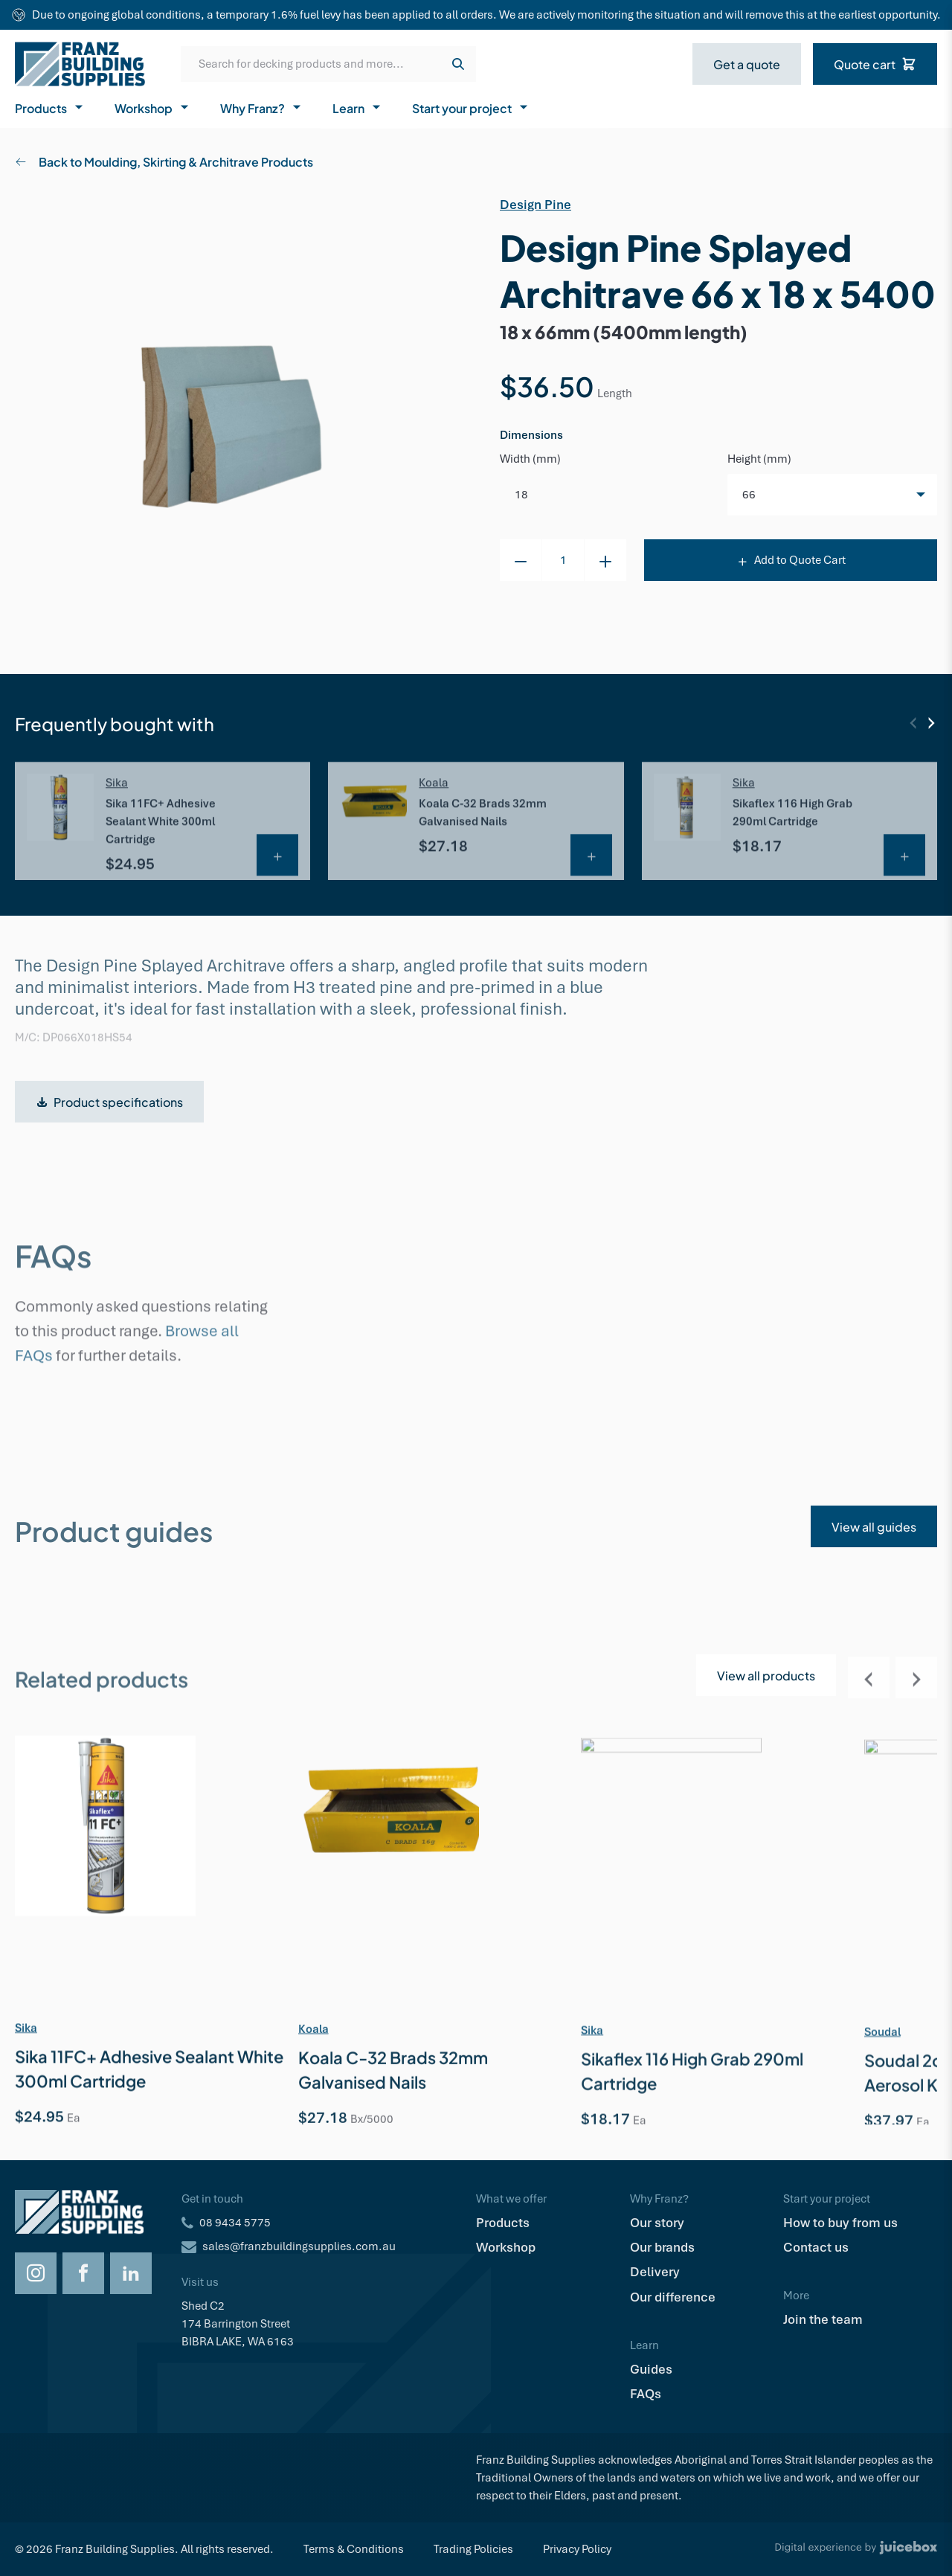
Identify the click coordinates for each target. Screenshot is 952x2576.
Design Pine (535, 204)
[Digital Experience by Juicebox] (856, 2549)
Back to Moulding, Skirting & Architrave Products (164, 161)
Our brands (662, 2247)
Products (50, 107)
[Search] (458, 64)
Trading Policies (473, 2549)
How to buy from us (840, 2222)
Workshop (152, 107)
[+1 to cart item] (605, 560)
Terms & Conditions (353, 2549)
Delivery (655, 2272)
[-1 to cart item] (520, 560)
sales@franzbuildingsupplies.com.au (299, 2246)
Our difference (672, 2297)
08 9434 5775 (235, 2222)
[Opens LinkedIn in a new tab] (131, 2273)
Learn (357, 107)
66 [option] (749, 494)
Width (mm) (530, 459)
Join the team (823, 2319)
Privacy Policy (577, 2549)
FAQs (645, 2394)
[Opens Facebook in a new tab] (83, 2273)
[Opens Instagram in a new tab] (36, 2273)
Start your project (471, 107)
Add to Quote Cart (791, 560)
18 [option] (521, 494)
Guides (651, 2369)
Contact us (816, 2247)
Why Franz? (261, 107)
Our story (657, 2222)
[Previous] (913, 723)
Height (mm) (759, 459)
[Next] (931, 723)
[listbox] (832, 494)
